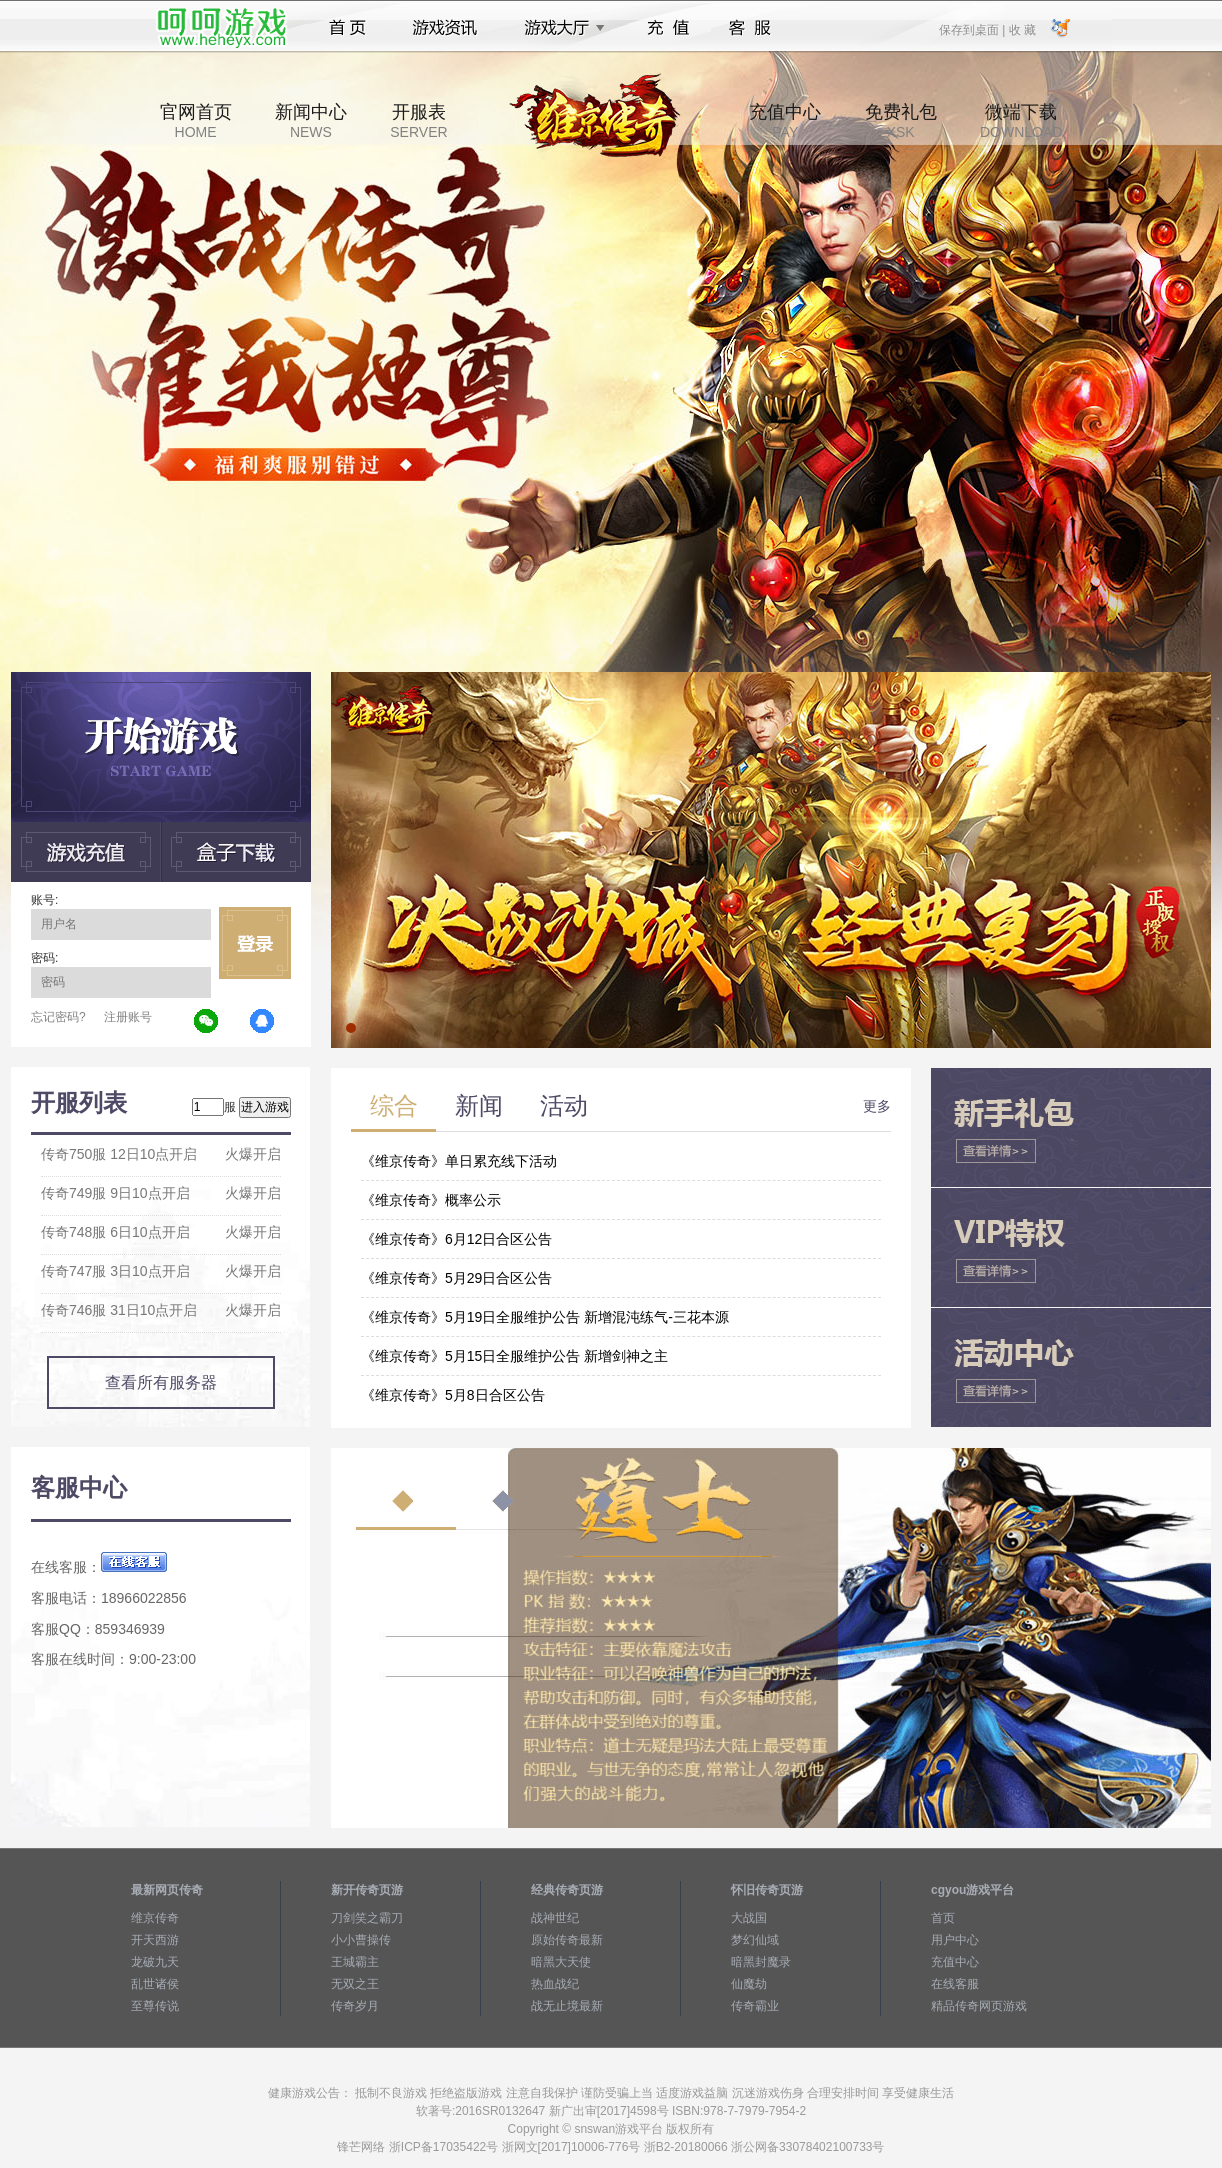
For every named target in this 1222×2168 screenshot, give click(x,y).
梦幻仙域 (755, 1940)
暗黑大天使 (561, 1962)
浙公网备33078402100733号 (807, 2147)
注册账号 (128, 1017)
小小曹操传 (361, 1940)
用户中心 (955, 1940)
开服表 (418, 121)
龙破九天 (155, 1962)
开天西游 (155, 1940)
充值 (667, 28)
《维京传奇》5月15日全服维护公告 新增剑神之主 (514, 1356)
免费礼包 (901, 121)
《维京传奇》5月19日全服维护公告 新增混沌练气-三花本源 (545, 1317)
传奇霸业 (755, 2006)
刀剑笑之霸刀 (367, 1918)
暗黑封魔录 (761, 1962)
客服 (750, 28)
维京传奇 (155, 1918)
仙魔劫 (749, 1984)
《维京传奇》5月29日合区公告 (456, 1278)
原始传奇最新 (567, 1940)
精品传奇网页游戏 (979, 2006)
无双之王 (355, 1984)
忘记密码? (58, 1017)
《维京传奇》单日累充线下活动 (459, 1161)
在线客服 (955, 1984)
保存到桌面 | (973, 29)
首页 (347, 28)
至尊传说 (155, 2006)
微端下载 (1021, 121)
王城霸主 (355, 1962)
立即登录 (255, 943)
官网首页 (196, 121)
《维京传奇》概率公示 (431, 1200)
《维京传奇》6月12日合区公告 (456, 1239)
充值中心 (785, 121)
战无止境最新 (567, 2006)
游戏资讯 (445, 28)
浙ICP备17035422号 (443, 2147)
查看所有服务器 (161, 1382)
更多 (877, 1106)
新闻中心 (311, 121)
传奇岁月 (355, 2006)
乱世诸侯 (155, 1984)
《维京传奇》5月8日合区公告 (453, 1395)
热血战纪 (555, 1984)
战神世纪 (555, 1918)
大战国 (749, 1918)
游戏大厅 (559, 28)
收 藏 (1021, 29)
